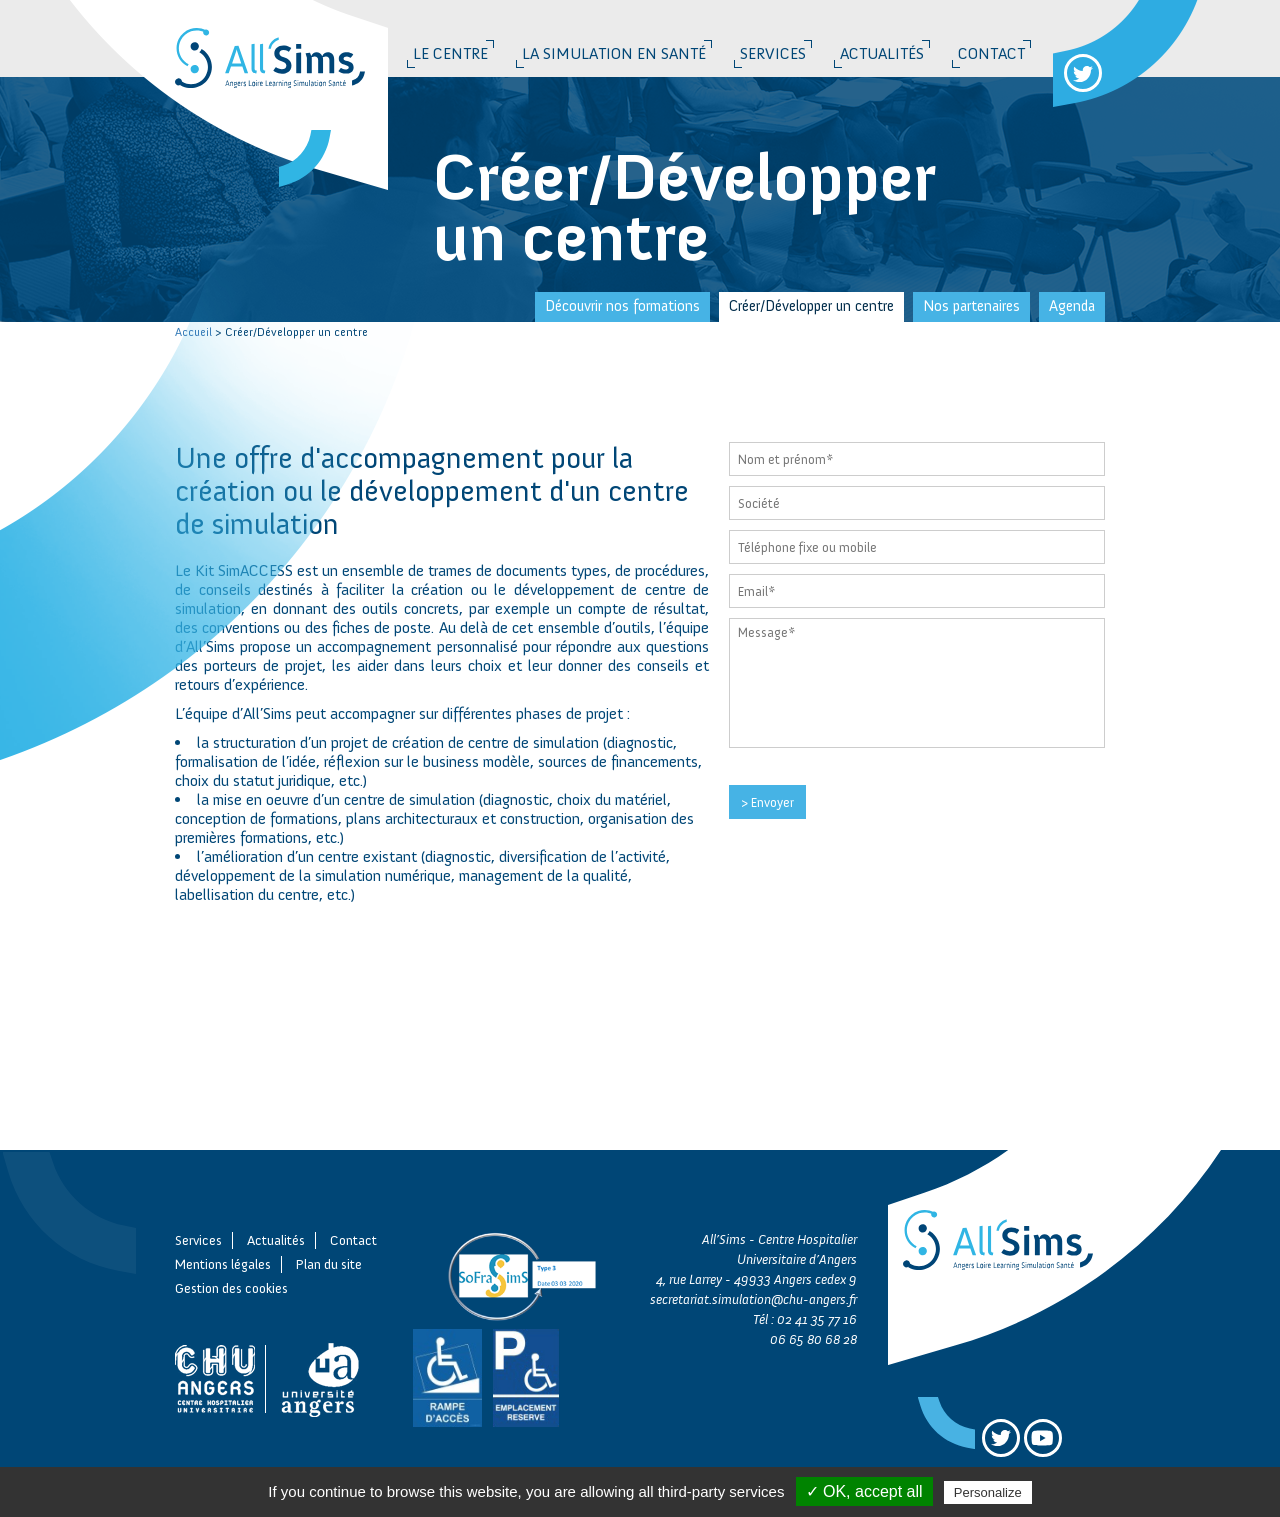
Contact (991, 53)
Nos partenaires (971, 306)
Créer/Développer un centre (811, 306)
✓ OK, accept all (864, 1491)
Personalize (988, 1492)
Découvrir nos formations (622, 306)
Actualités (882, 53)
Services (773, 53)
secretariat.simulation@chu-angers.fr (753, 1299)
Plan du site (329, 1264)
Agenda (1072, 306)
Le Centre (450, 53)
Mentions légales (223, 1264)
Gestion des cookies (231, 1288)
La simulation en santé (614, 53)
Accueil (193, 332)
